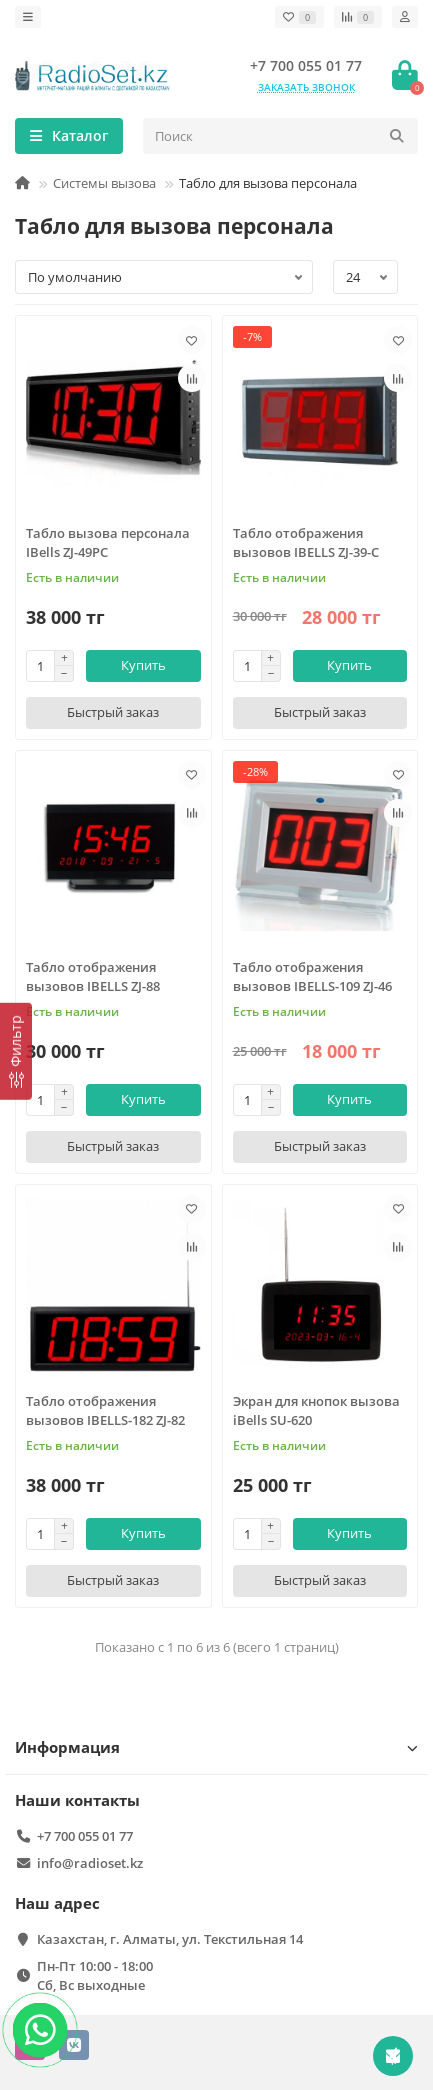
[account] (405, 17)
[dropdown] (28, 17)
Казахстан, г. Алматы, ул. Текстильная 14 (170, 1939)
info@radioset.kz (90, 1863)
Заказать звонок (306, 87)
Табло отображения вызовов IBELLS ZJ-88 (93, 976)
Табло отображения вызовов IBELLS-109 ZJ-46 (312, 976)
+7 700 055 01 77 (306, 65)
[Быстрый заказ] (113, 713)
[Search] (280, 136)
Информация (216, 1747)
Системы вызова (104, 183)
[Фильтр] (16, 1051)
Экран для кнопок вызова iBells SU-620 (316, 1410)
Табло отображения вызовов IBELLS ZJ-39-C (306, 542)
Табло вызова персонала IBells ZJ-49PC (108, 542)
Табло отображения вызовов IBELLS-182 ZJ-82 (105, 1410)
